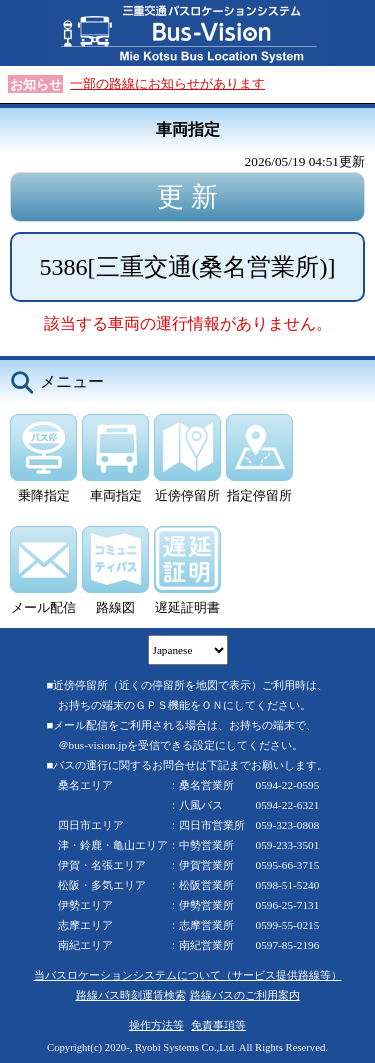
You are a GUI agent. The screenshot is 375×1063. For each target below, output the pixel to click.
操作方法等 (156, 1025)
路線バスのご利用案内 (245, 995)
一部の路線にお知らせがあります (167, 83)
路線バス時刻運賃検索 (131, 995)
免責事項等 (218, 1025)
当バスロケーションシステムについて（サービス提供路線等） (188, 975)
